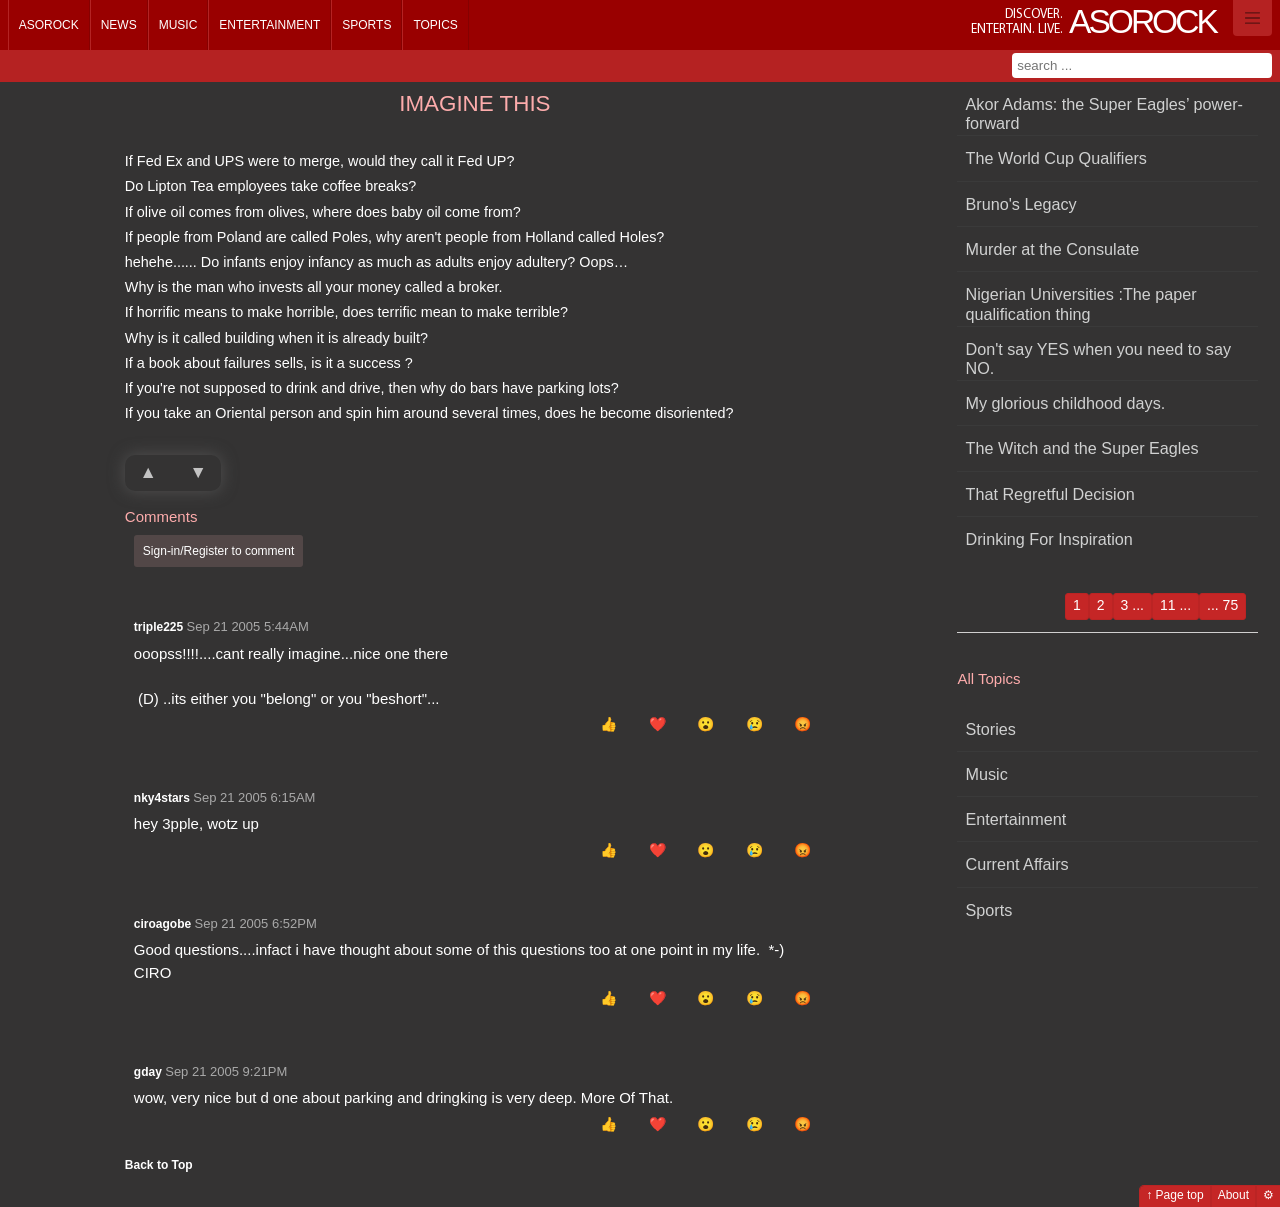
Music (178, 25)
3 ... (1132, 605)
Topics (435, 25)
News (119, 25)
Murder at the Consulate (1053, 249)
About (1233, 1195)
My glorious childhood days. (1066, 403)
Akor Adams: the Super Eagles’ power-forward (1104, 113)
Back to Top (159, 1165)
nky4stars (162, 798)
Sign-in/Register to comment (218, 551)
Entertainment (269, 25)
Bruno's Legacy (1021, 204)
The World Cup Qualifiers (1056, 158)
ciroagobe (162, 924)
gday (148, 1072)
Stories (991, 729)
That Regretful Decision (1050, 494)
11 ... (1175, 605)
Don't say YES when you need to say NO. (1099, 358)
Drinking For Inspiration (1049, 539)
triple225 (158, 627)
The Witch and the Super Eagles (1082, 448)
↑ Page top (1174, 1195)
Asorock (49, 25)
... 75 (1222, 605)
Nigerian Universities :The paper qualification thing (1081, 303)
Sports (366, 25)
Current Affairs (1017, 864)
